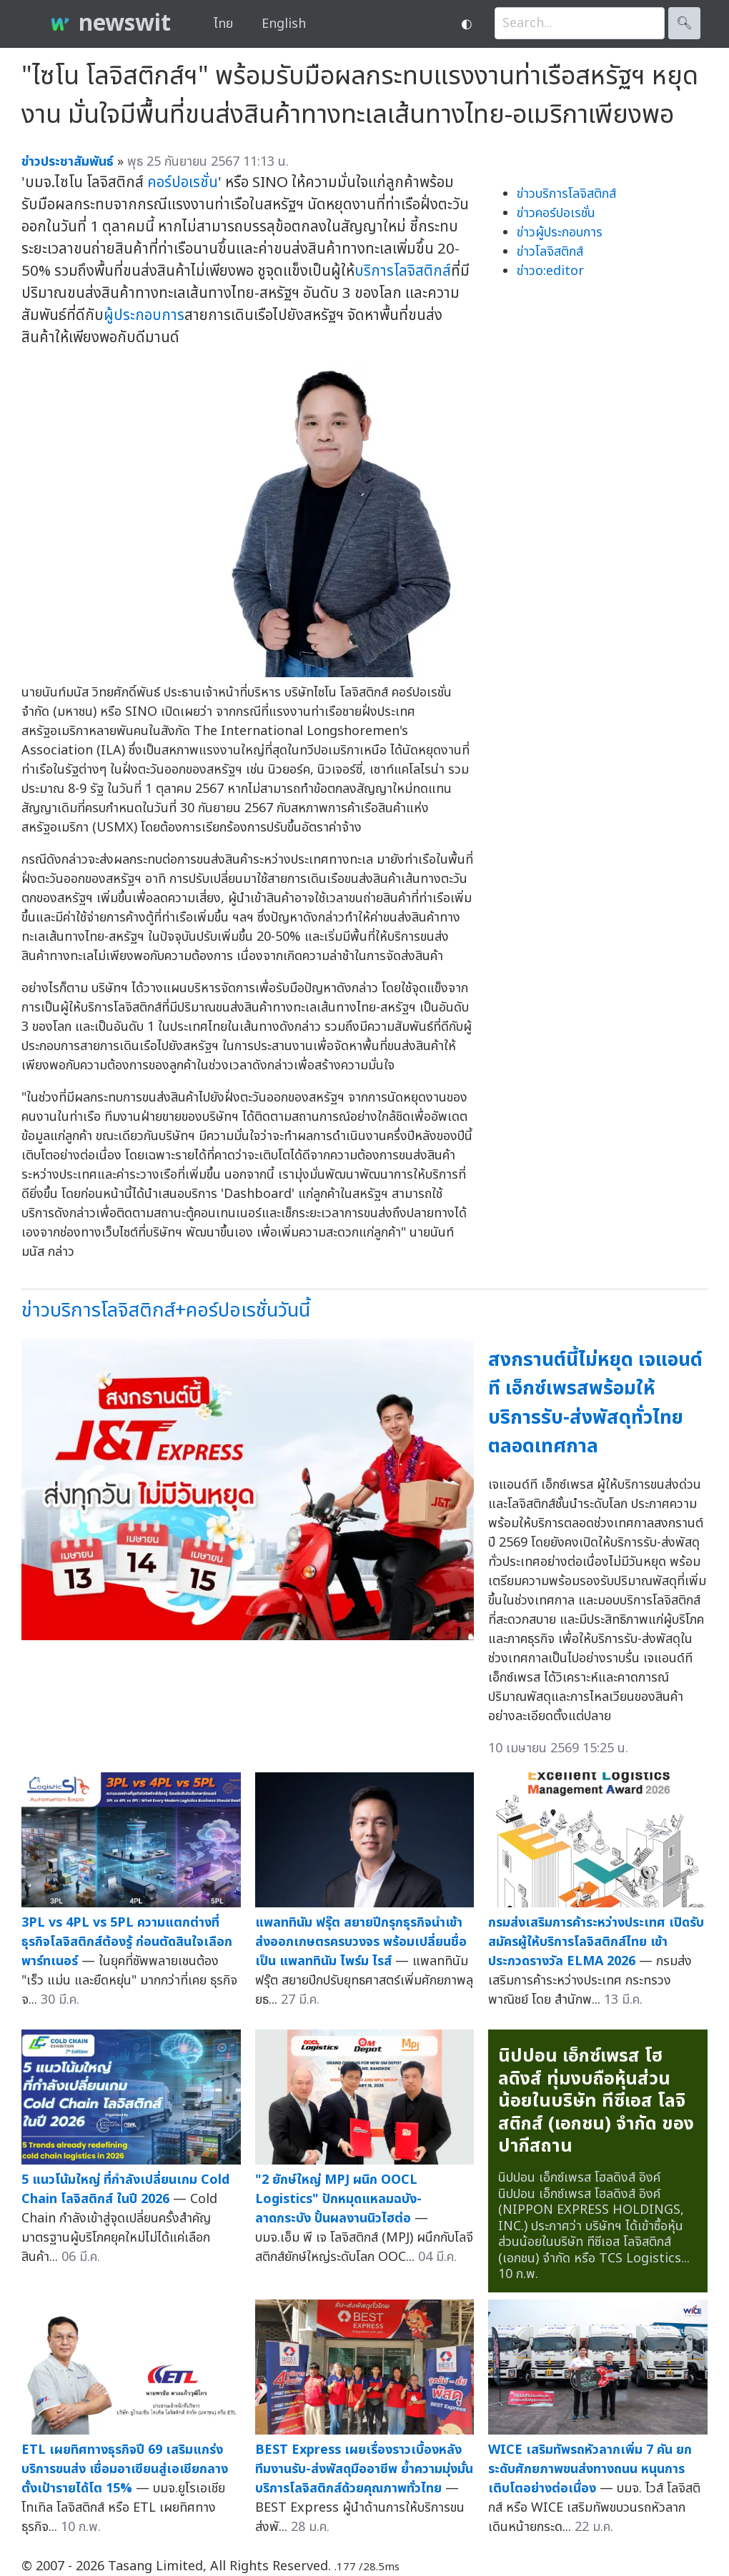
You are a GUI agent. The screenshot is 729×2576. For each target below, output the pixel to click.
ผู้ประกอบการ (144, 315)
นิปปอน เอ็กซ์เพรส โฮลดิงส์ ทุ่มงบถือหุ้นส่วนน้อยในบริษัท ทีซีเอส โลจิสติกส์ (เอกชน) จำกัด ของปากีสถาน (596, 2101)
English (284, 24)
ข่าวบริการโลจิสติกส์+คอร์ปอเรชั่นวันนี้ (165, 1310)
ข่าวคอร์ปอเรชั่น (556, 213)
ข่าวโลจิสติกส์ (550, 251)
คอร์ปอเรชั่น (182, 182)
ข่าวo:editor (550, 271)
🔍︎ (684, 23)
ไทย (223, 24)
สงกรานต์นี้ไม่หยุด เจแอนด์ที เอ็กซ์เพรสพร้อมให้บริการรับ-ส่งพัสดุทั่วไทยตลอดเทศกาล (595, 1403)
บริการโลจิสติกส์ (402, 271)
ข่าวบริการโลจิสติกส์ (566, 194)
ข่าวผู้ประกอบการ (559, 232)
